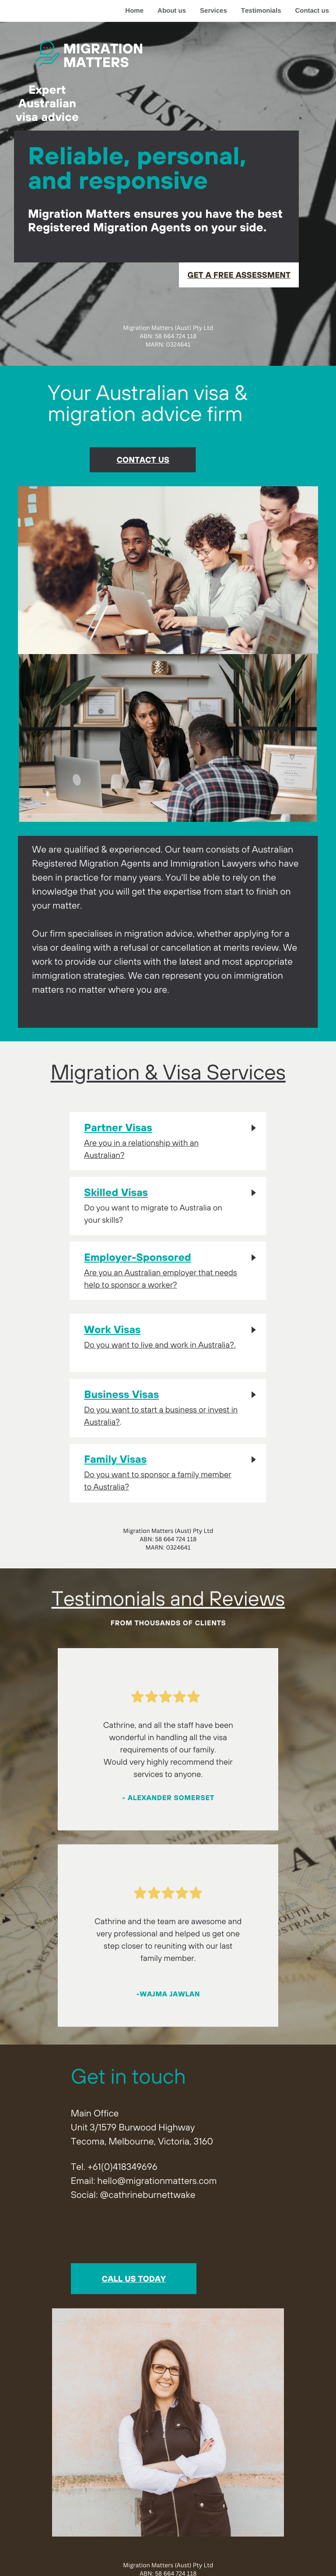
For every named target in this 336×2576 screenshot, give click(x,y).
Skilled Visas (116, 1192)
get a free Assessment (238, 274)
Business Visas (121, 1394)
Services (213, 10)
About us (172, 10)
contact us (142, 459)
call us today (134, 2278)
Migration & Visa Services (168, 1072)
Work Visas (112, 1329)
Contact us (312, 10)
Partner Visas (118, 1127)
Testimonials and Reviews (168, 1598)
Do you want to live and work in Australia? (159, 1344)
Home (134, 10)
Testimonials (261, 10)
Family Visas (115, 1459)
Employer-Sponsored (137, 1257)
